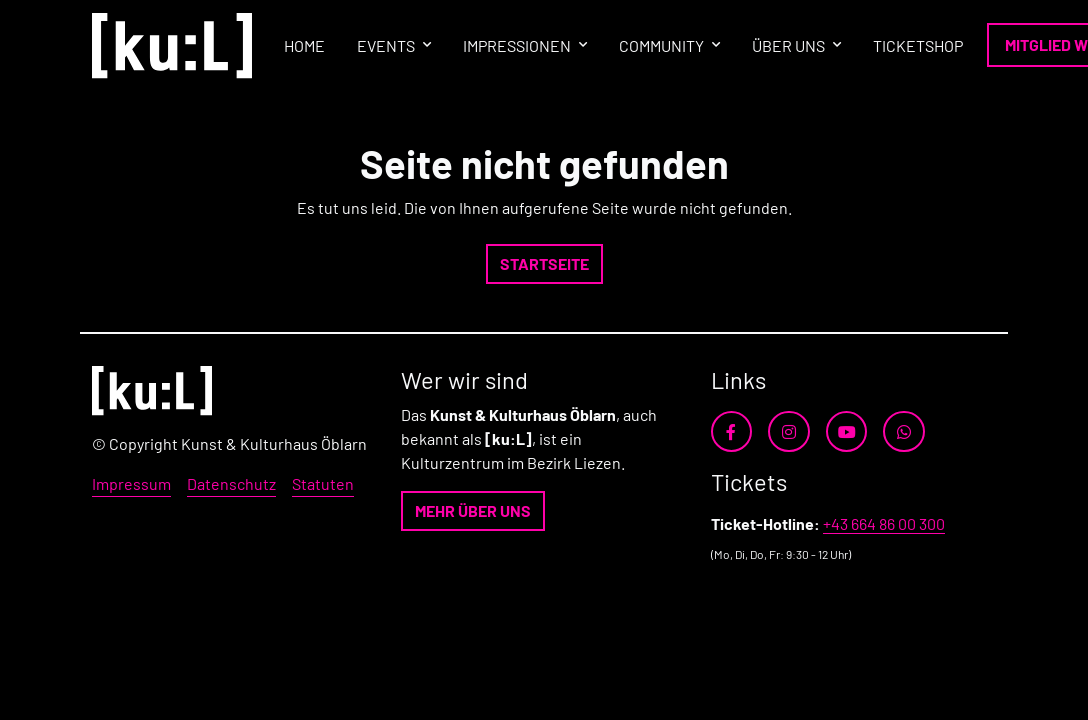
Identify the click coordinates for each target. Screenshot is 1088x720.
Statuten (323, 483)
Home (304, 45)
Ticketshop (918, 45)
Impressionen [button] (517, 45)
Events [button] (386, 45)
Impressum (131, 483)
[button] (544, 264)
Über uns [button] (788, 45)
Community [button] (661, 45)
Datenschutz (231, 483)
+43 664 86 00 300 (884, 523)
